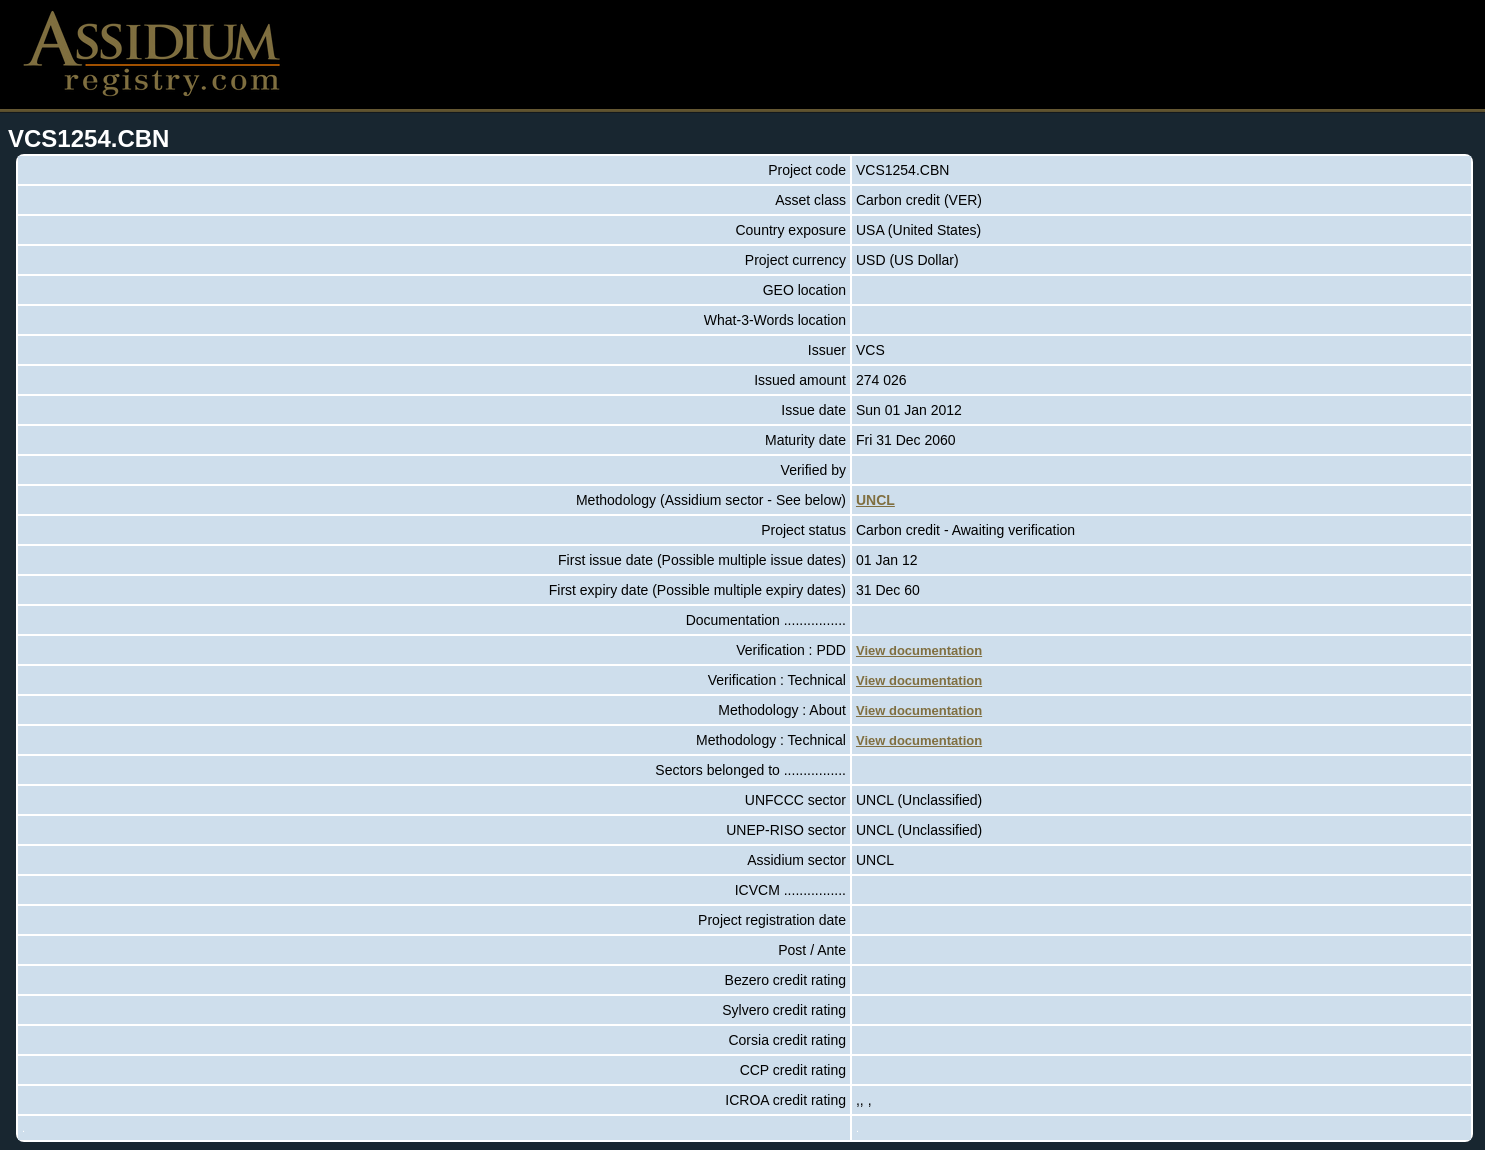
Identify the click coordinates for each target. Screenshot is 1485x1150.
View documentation (919, 650)
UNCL (875, 500)
